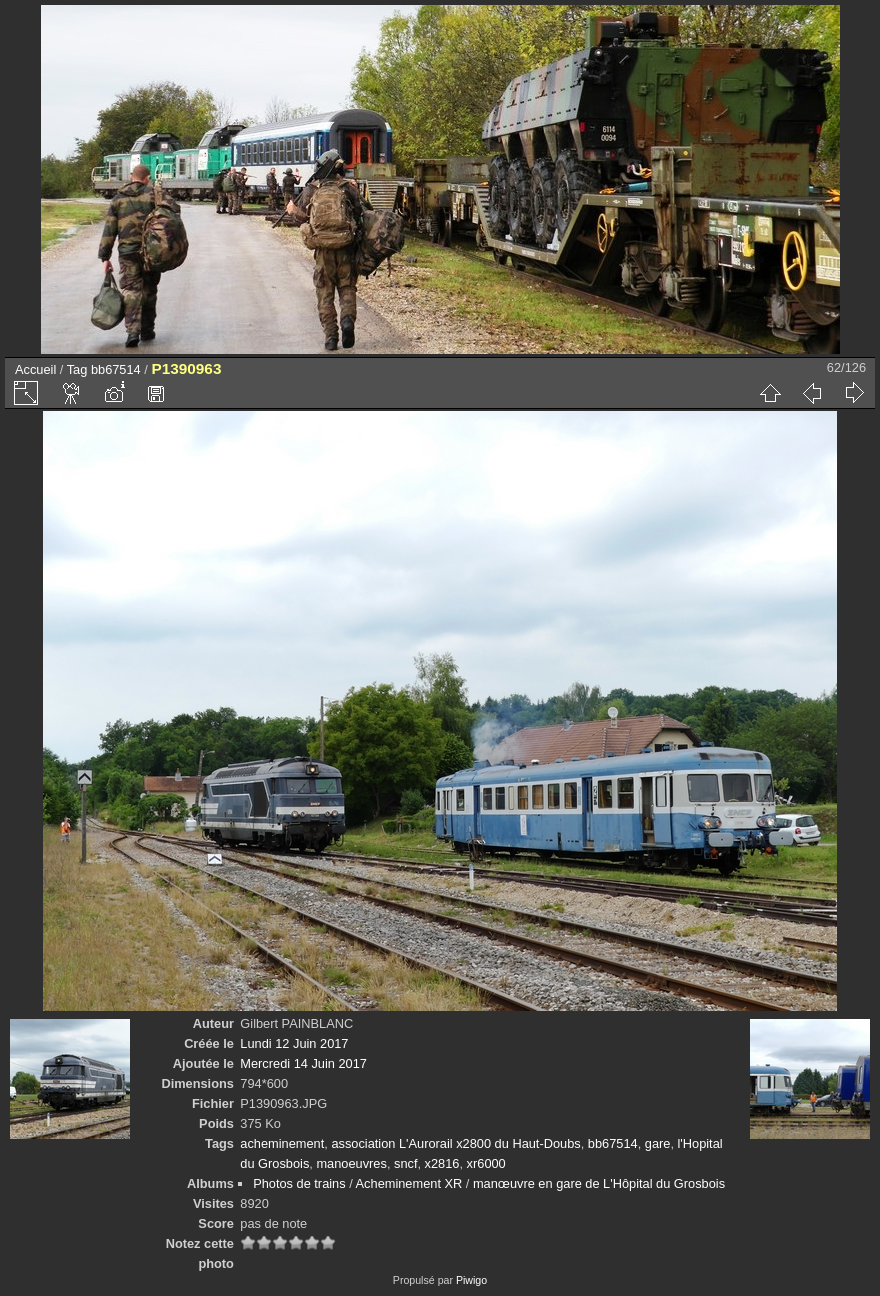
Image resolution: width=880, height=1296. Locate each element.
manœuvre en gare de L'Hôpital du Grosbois (599, 1183)
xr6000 (486, 1163)
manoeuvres (351, 1163)
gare (658, 1143)
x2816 (442, 1163)
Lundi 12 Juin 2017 (294, 1043)
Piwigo (471, 1280)
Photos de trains (299, 1183)
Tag (77, 369)
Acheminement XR (409, 1183)
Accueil (35, 369)
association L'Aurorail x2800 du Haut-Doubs (455, 1143)
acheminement (282, 1143)
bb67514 (116, 369)
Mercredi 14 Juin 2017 (303, 1063)
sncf (405, 1163)
